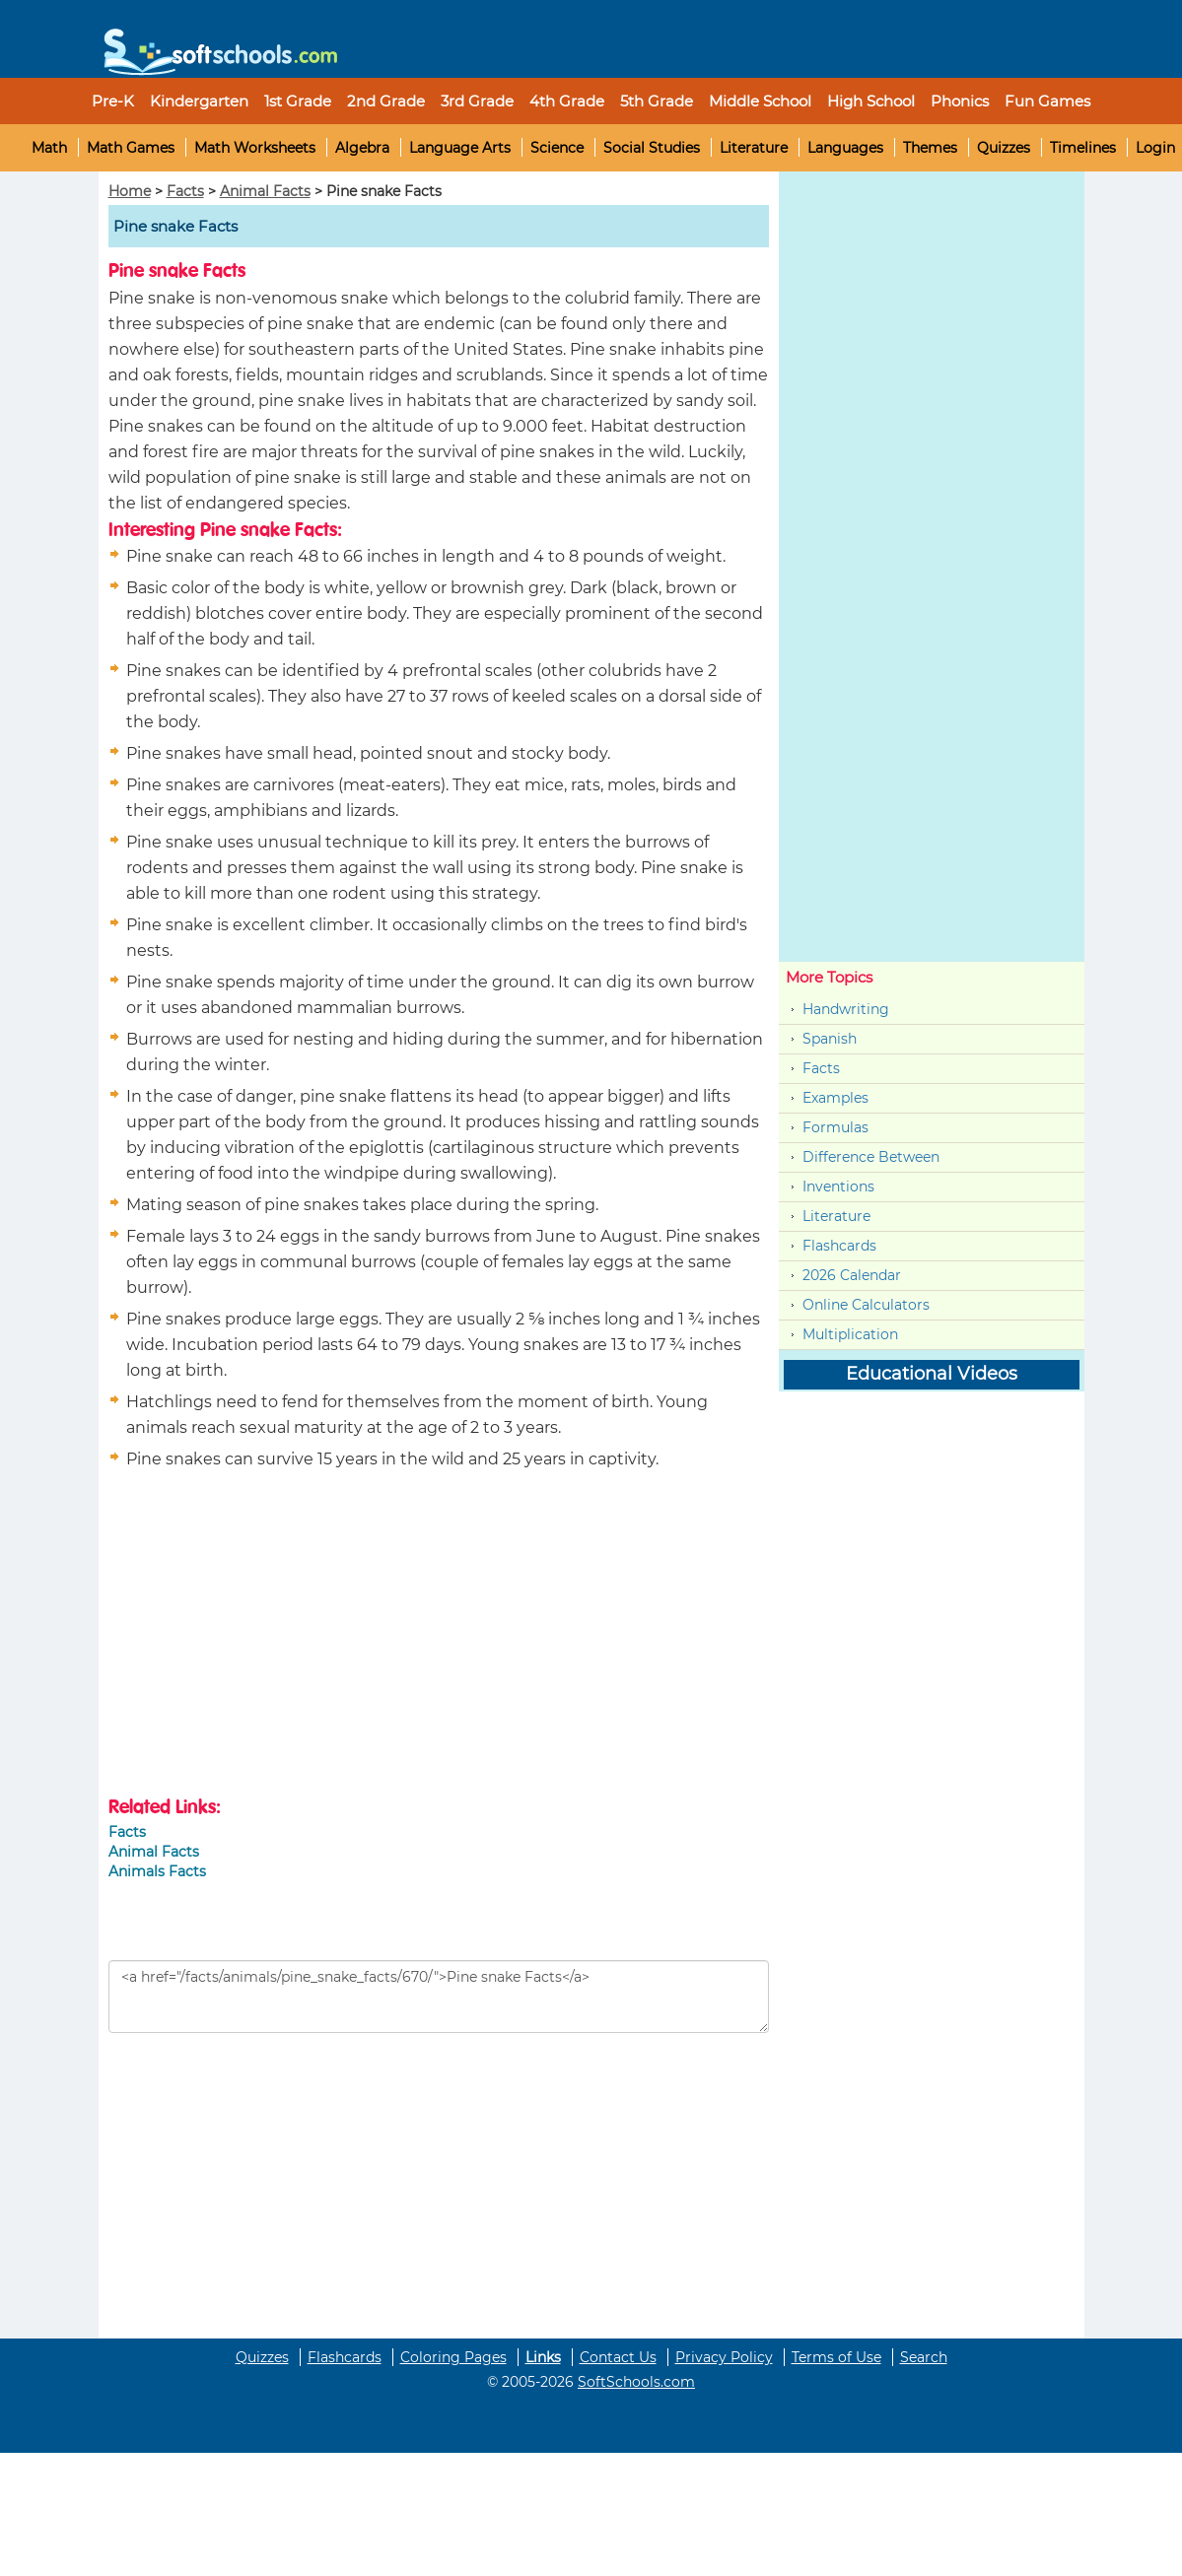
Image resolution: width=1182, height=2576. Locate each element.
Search (923, 2357)
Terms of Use (836, 2357)
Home (129, 191)
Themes (930, 148)
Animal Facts (265, 191)
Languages (845, 148)
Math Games (130, 148)
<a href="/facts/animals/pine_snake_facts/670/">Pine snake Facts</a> (438, 1996)
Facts (185, 191)
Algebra (362, 148)
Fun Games (1047, 101)
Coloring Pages (453, 2357)
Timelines (1083, 148)
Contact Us (618, 2357)
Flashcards (839, 1245)
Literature (754, 148)
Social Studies (651, 148)
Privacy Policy (724, 2357)
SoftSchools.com (636, 2382)
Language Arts (460, 148)
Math (49, 148)
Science (557, 148)
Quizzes (1003, 148)
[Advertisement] (274, 1636)
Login (1155, 148)
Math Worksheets (254, 148)
